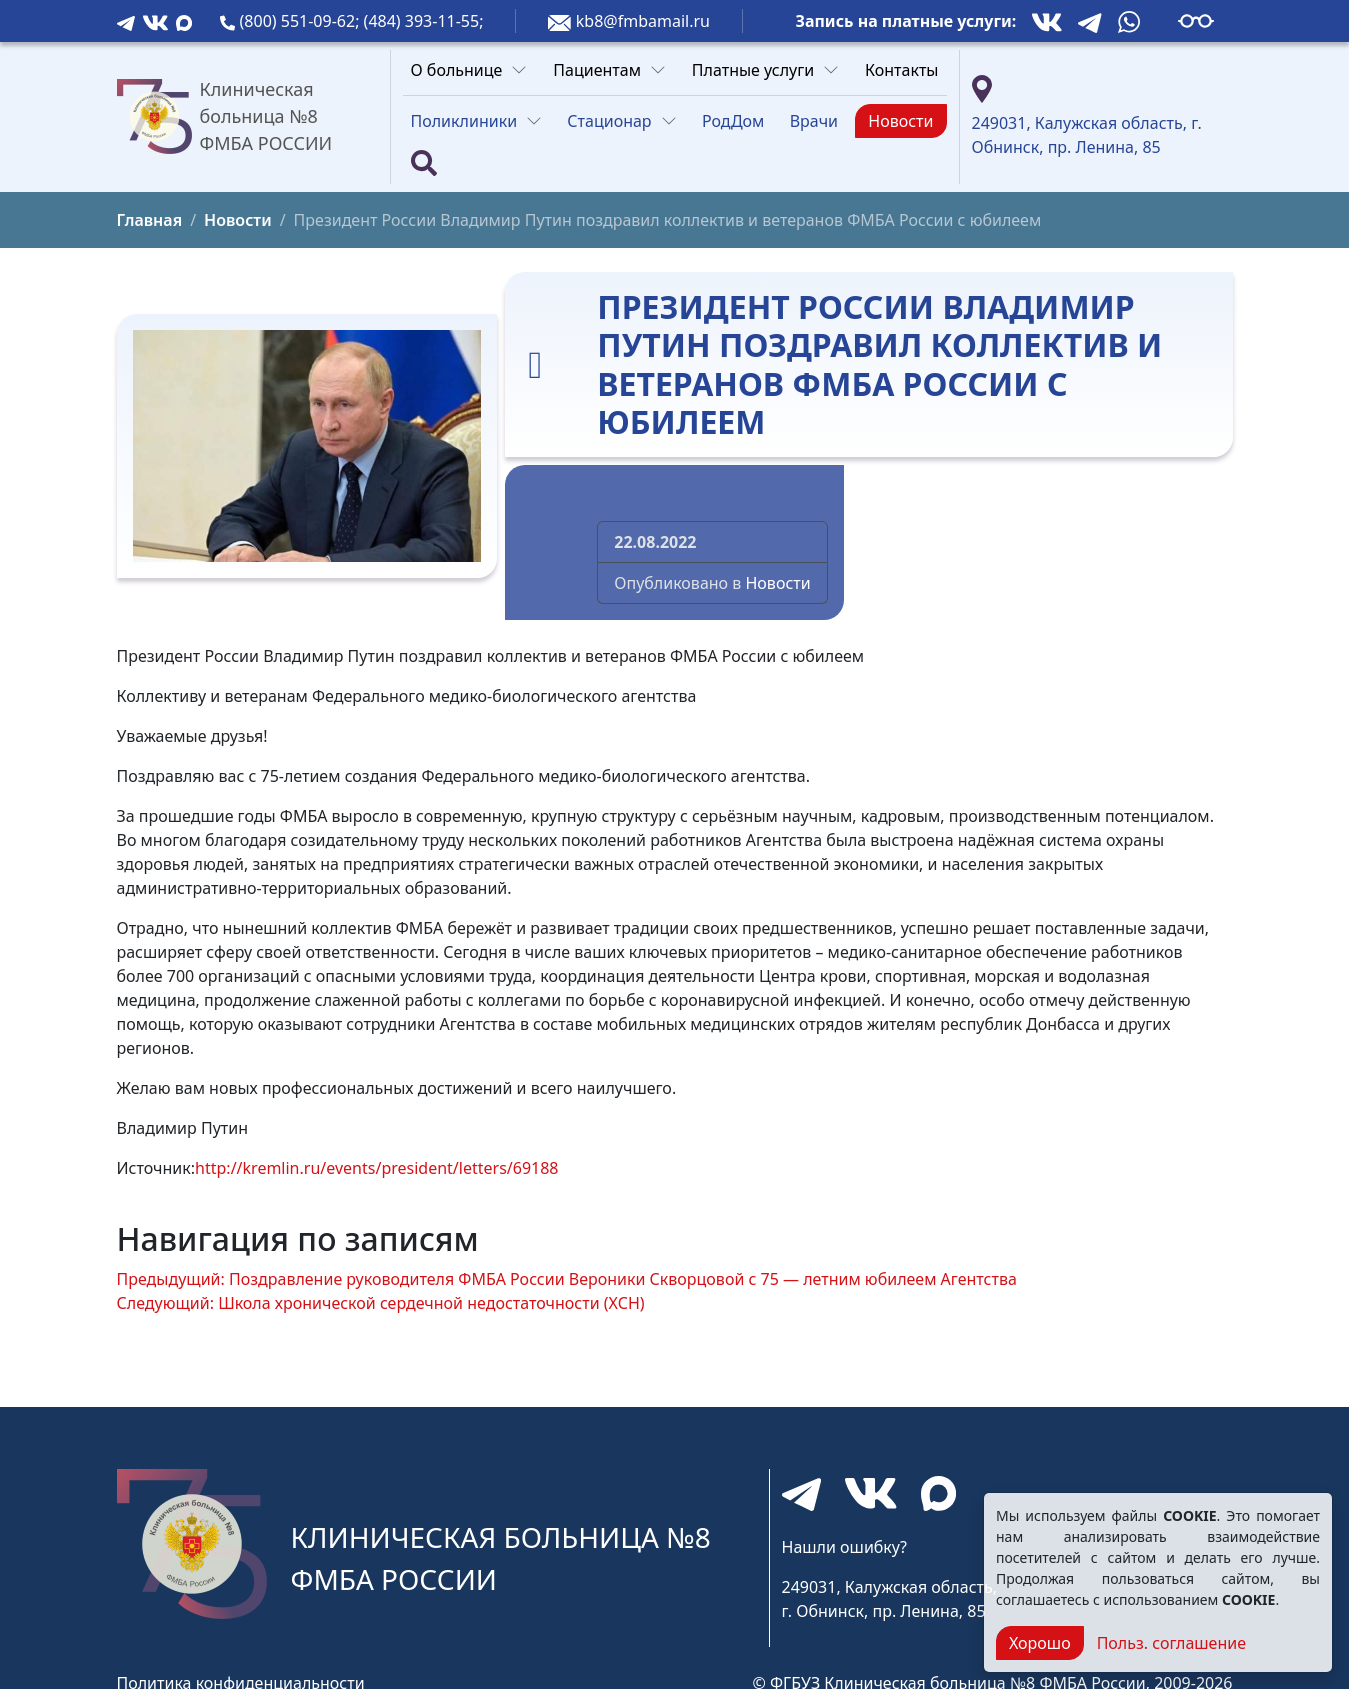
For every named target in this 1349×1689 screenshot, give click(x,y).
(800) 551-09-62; (302, 21)
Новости (900, 121)
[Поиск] (424, 162)
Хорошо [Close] (1040, 1643)
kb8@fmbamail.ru (643, 21)
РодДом (733, 121)
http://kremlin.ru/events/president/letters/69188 (376, 1168)
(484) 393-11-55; (424, 21)
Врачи (814, 121)
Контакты (901, 70)
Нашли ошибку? (844, 1547)
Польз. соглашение (1171, 1643)
